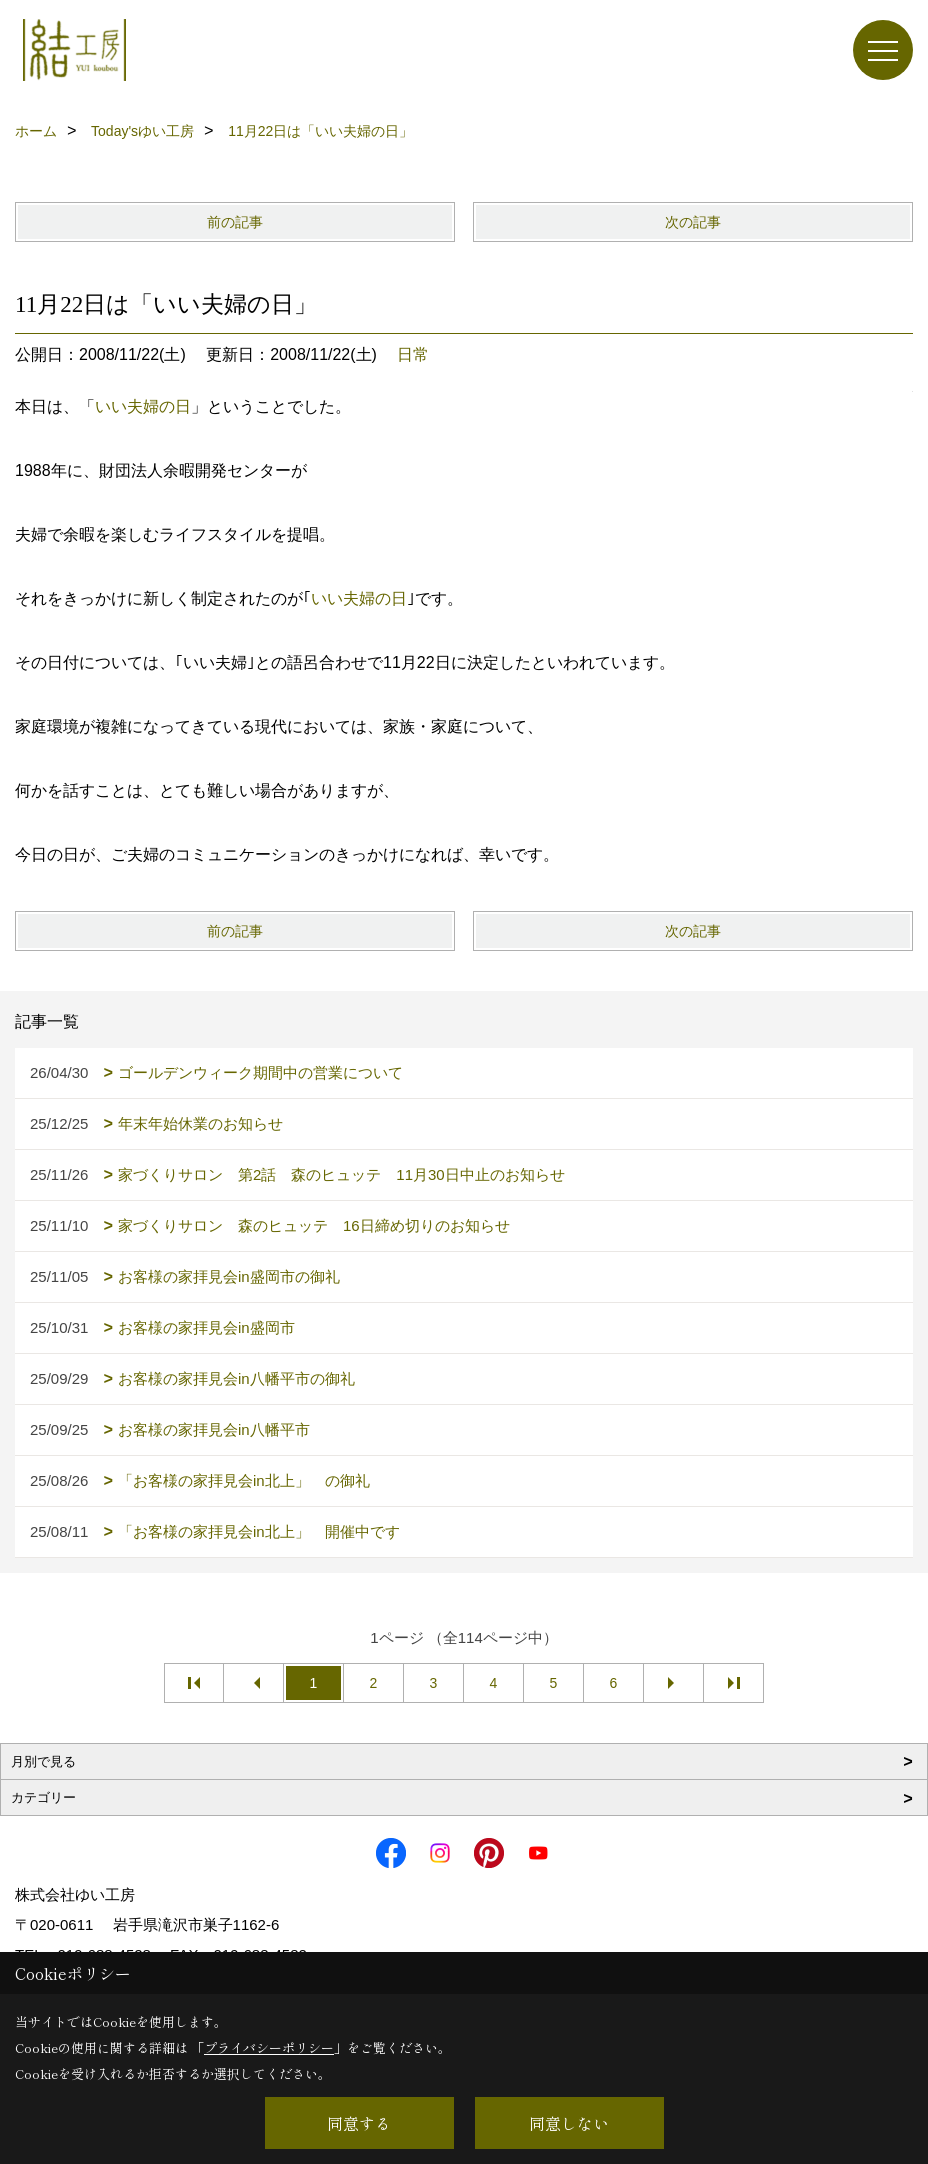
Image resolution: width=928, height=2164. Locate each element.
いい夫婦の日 (143, 406)
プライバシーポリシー (269, 2047)
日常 (413, 354)
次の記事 (693, 222)
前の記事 (235, 222)
